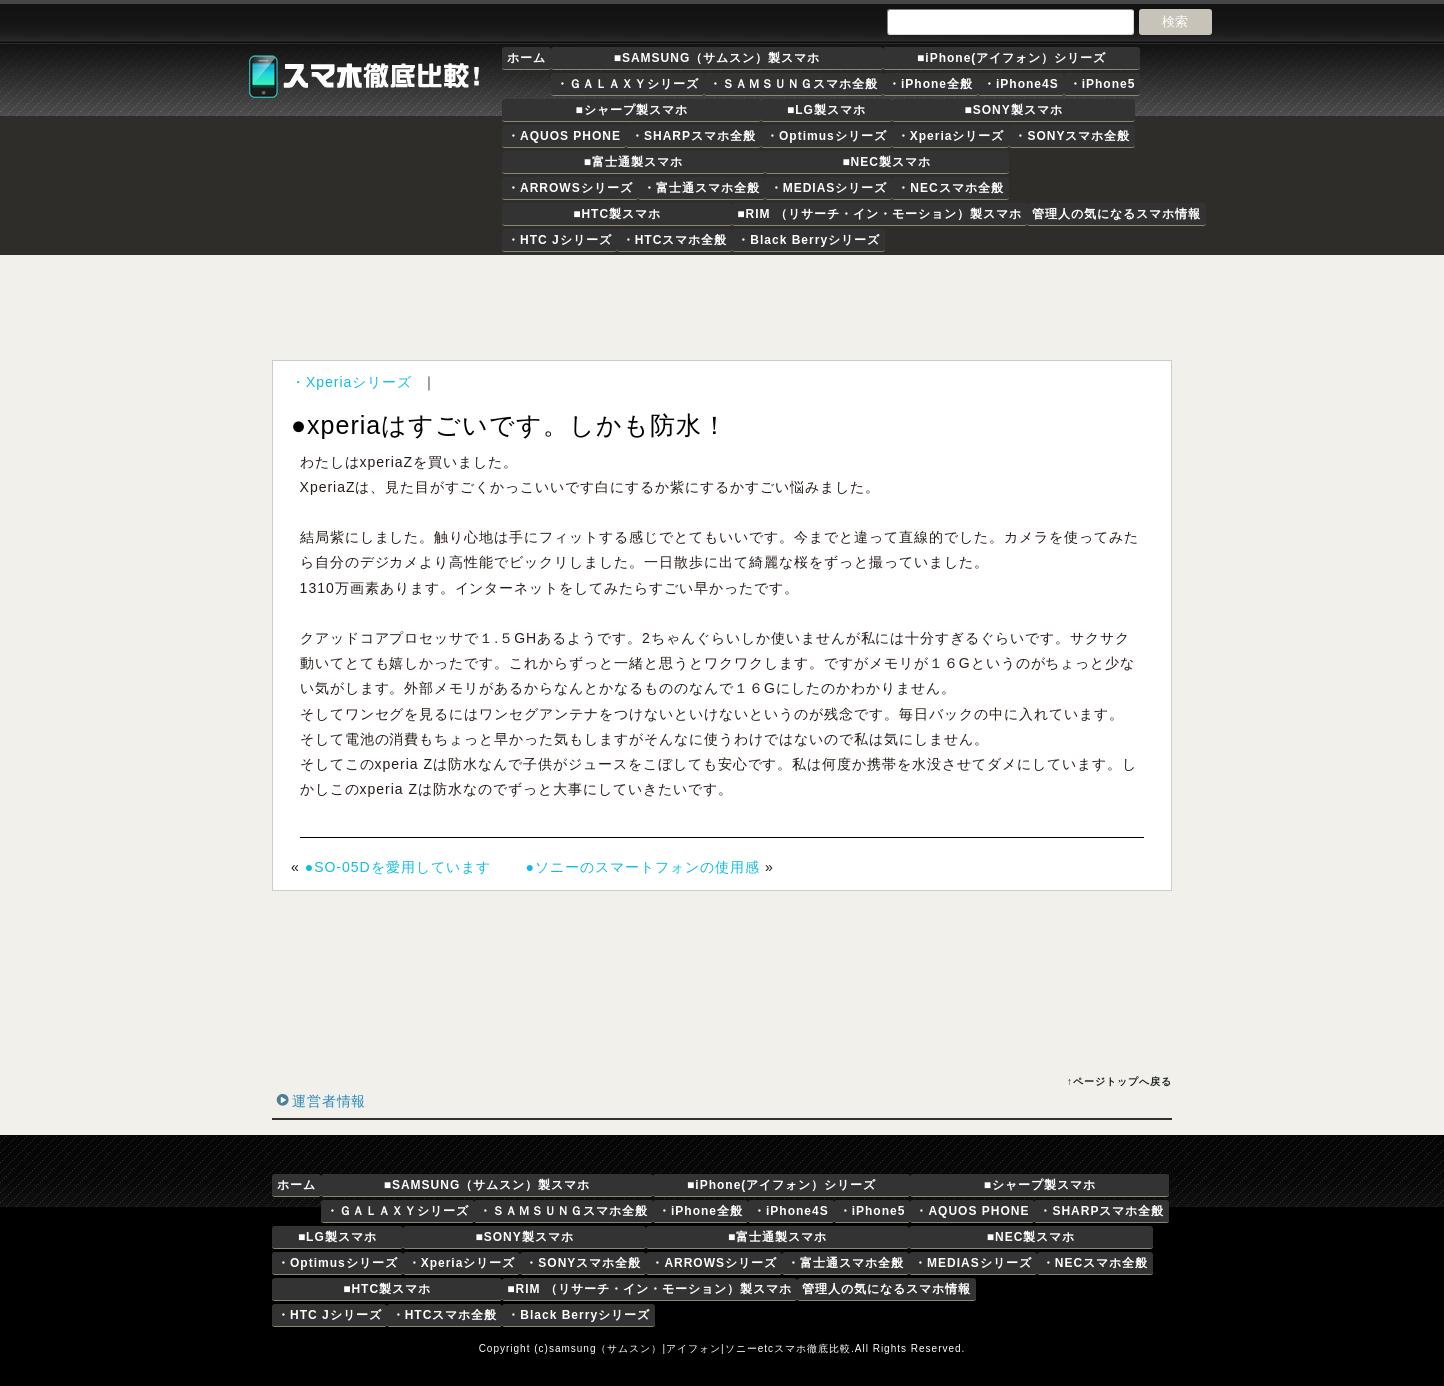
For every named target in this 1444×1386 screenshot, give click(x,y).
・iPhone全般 (930, 84)
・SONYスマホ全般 (1072, 136)
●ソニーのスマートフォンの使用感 (643, 867)
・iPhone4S (1021, 84)
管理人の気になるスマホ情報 (1116, 214)
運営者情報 (329, 1101)
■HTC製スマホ (617, 214)
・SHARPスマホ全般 (693, 136)
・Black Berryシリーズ (808, 240)
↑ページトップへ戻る (1119, 1081)
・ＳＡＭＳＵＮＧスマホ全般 (793, 84)
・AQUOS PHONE (564, 136)
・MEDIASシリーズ (829, 188)
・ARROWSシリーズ (570, 188)
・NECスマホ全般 (950, 188)
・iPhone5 (1102, 84)
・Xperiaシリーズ (951, 136)
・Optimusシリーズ (826, 136)
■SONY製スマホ (1013, 110)
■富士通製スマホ (633, 162)
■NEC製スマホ (886, 162)
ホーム (526, 58)
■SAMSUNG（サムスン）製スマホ (717, 58)
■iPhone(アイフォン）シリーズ (1011, 58)
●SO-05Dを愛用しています (398, 867)
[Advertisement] (726, 307)
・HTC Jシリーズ (559, 240)
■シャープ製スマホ (631, 110)
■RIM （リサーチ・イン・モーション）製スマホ (879, 214)
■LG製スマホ (826, 110)
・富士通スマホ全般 (701, 188)
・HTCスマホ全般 (675, 240)
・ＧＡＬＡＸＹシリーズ (627, 84)
